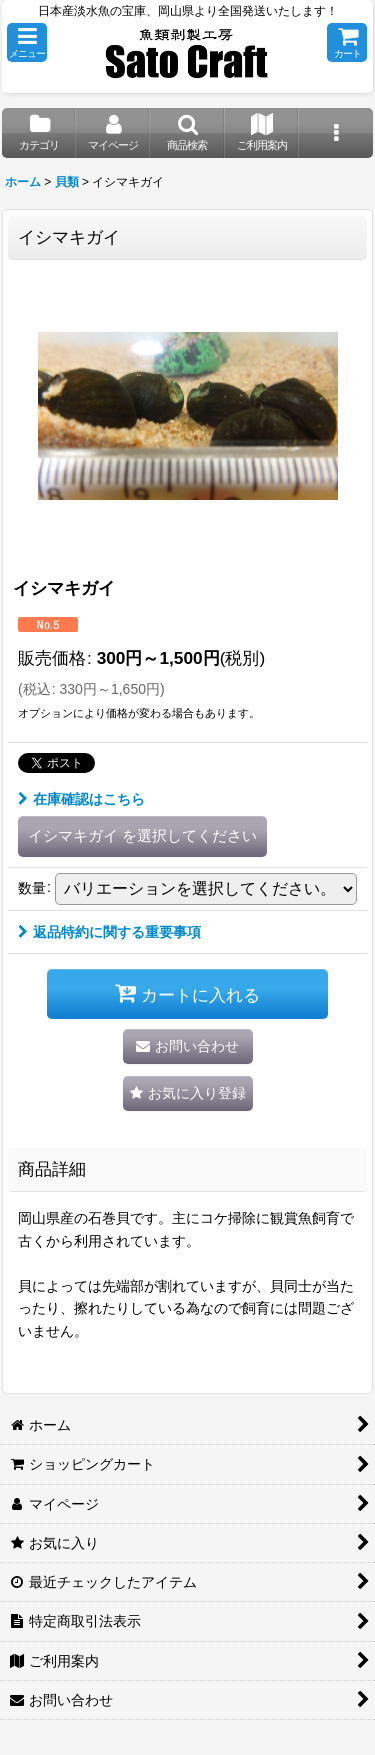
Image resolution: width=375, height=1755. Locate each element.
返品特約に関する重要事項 (109, 932)
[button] (27, 42)
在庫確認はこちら (81, 799)
